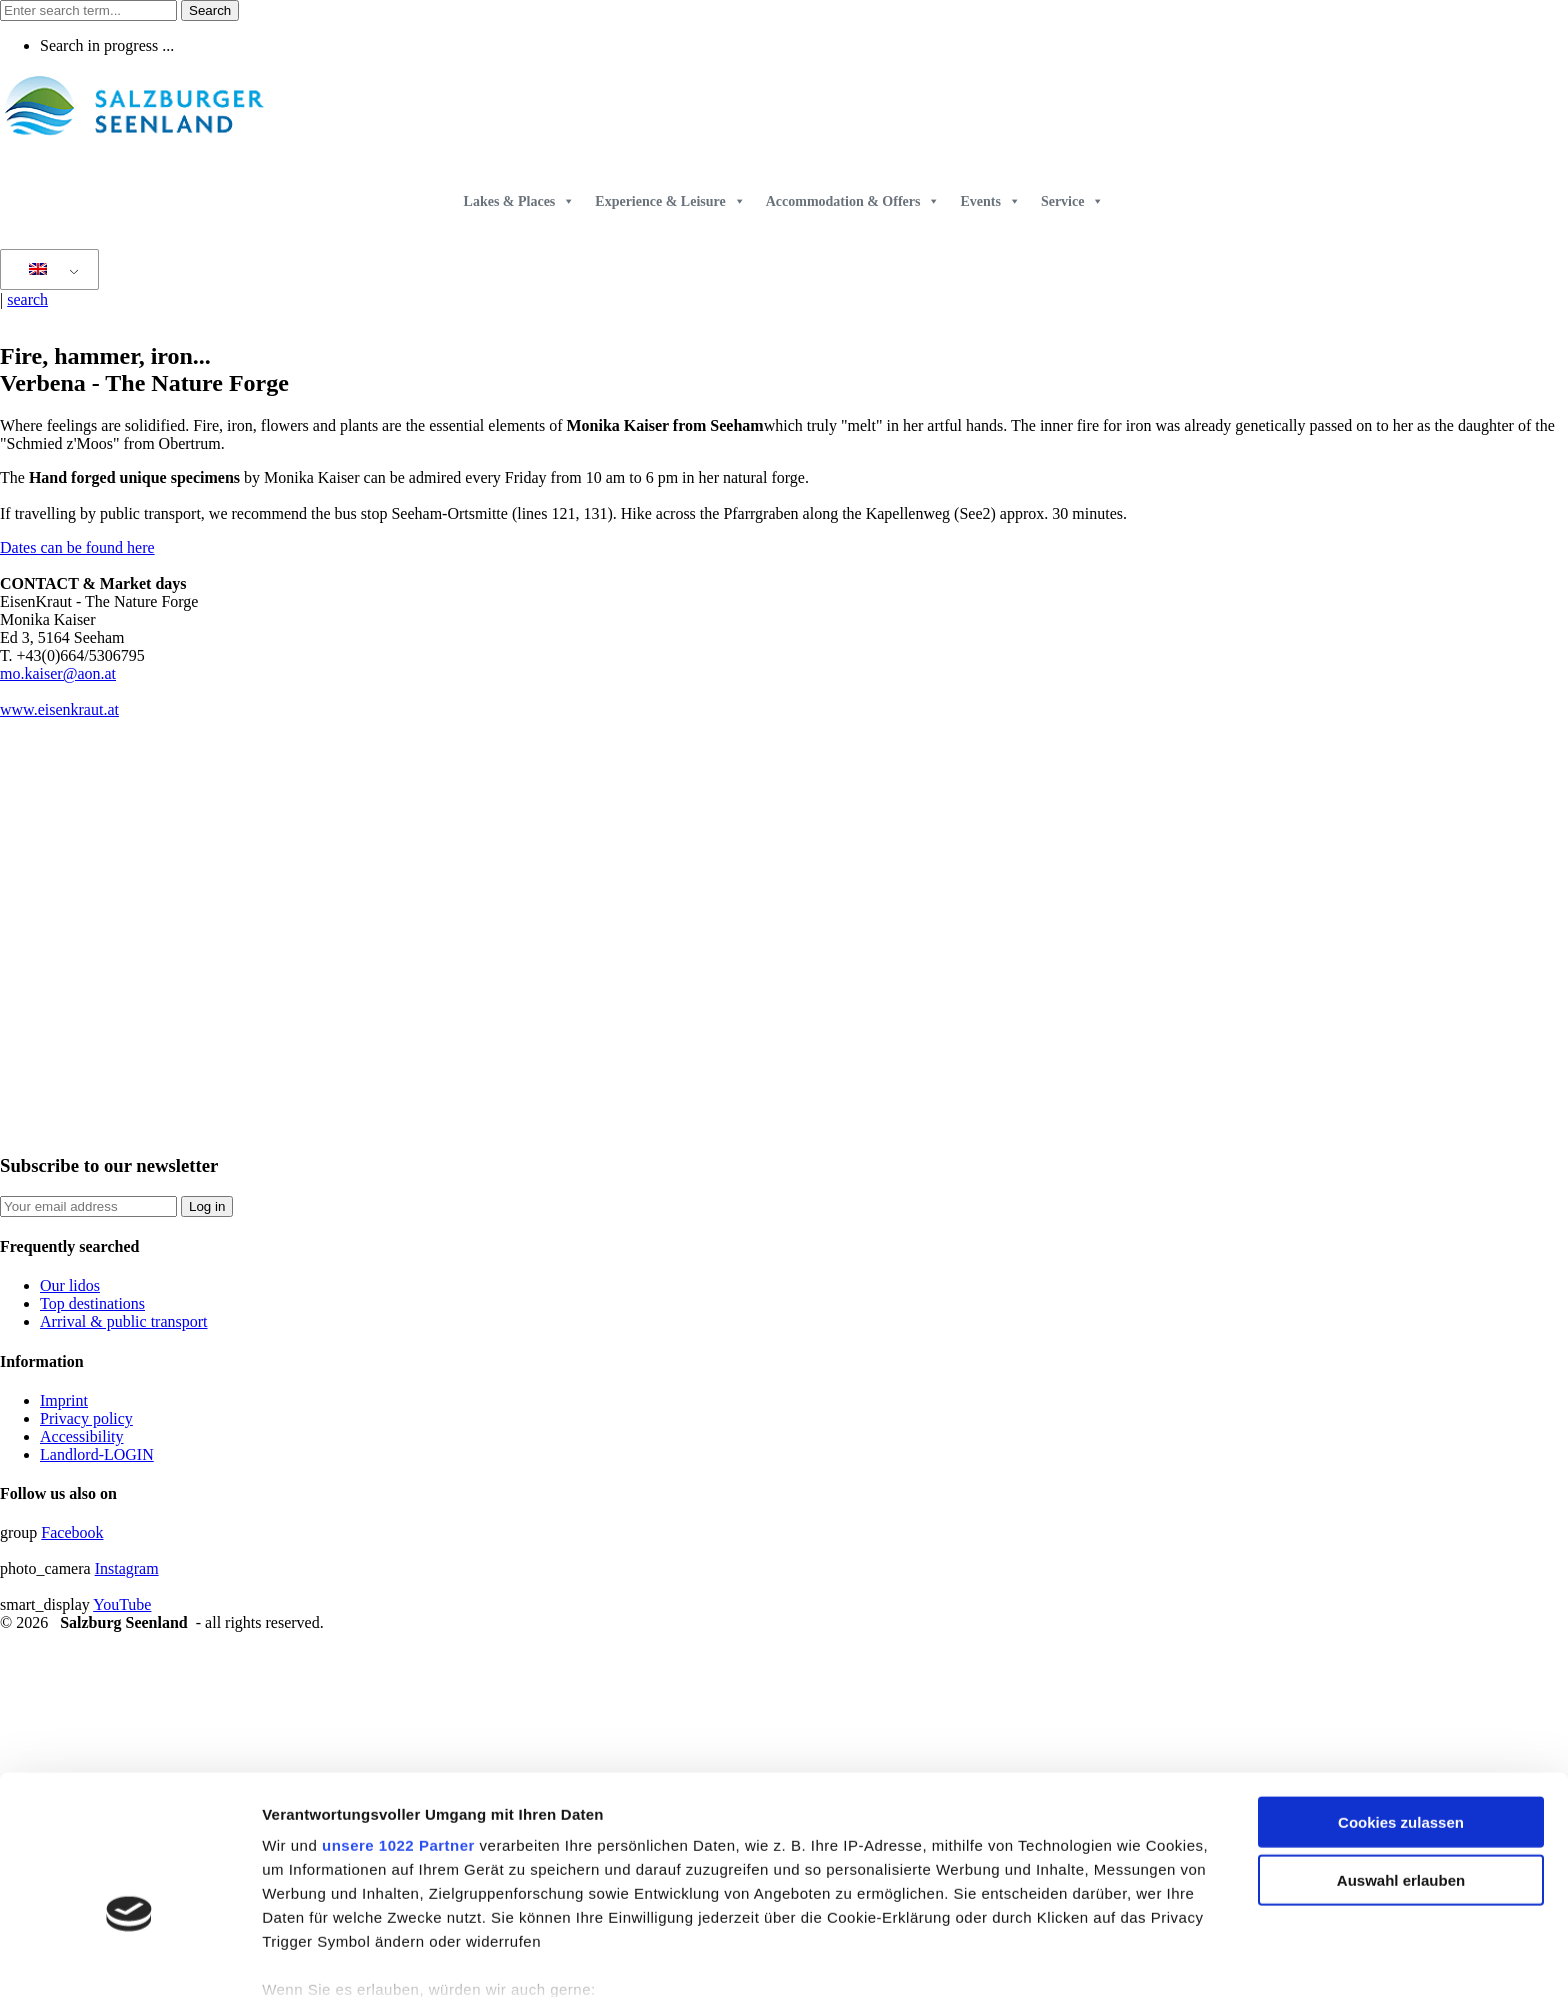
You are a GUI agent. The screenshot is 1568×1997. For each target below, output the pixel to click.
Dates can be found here (77, 547)
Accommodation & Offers (853, 201)
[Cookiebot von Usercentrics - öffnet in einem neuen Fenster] (129, 1958)
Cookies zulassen (1401, 1704)
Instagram (127, 1568)
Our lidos (70, 1285)
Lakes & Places (520, 201)
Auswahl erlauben (1401, 1762)
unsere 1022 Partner (398, 1727)
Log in (207, 1206)
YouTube (122, 1604)
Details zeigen (1063, 1957)
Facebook (72, 1532)
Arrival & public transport (124, 1321)
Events (990, 201)
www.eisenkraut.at (59, 709)
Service (1073, 201)
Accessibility (82, 1436)
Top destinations (92, 1303)
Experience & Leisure (670, 201)
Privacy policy (86, 1418)
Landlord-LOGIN (97, 1454)
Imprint (64, 1400)
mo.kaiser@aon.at (58, 673)
